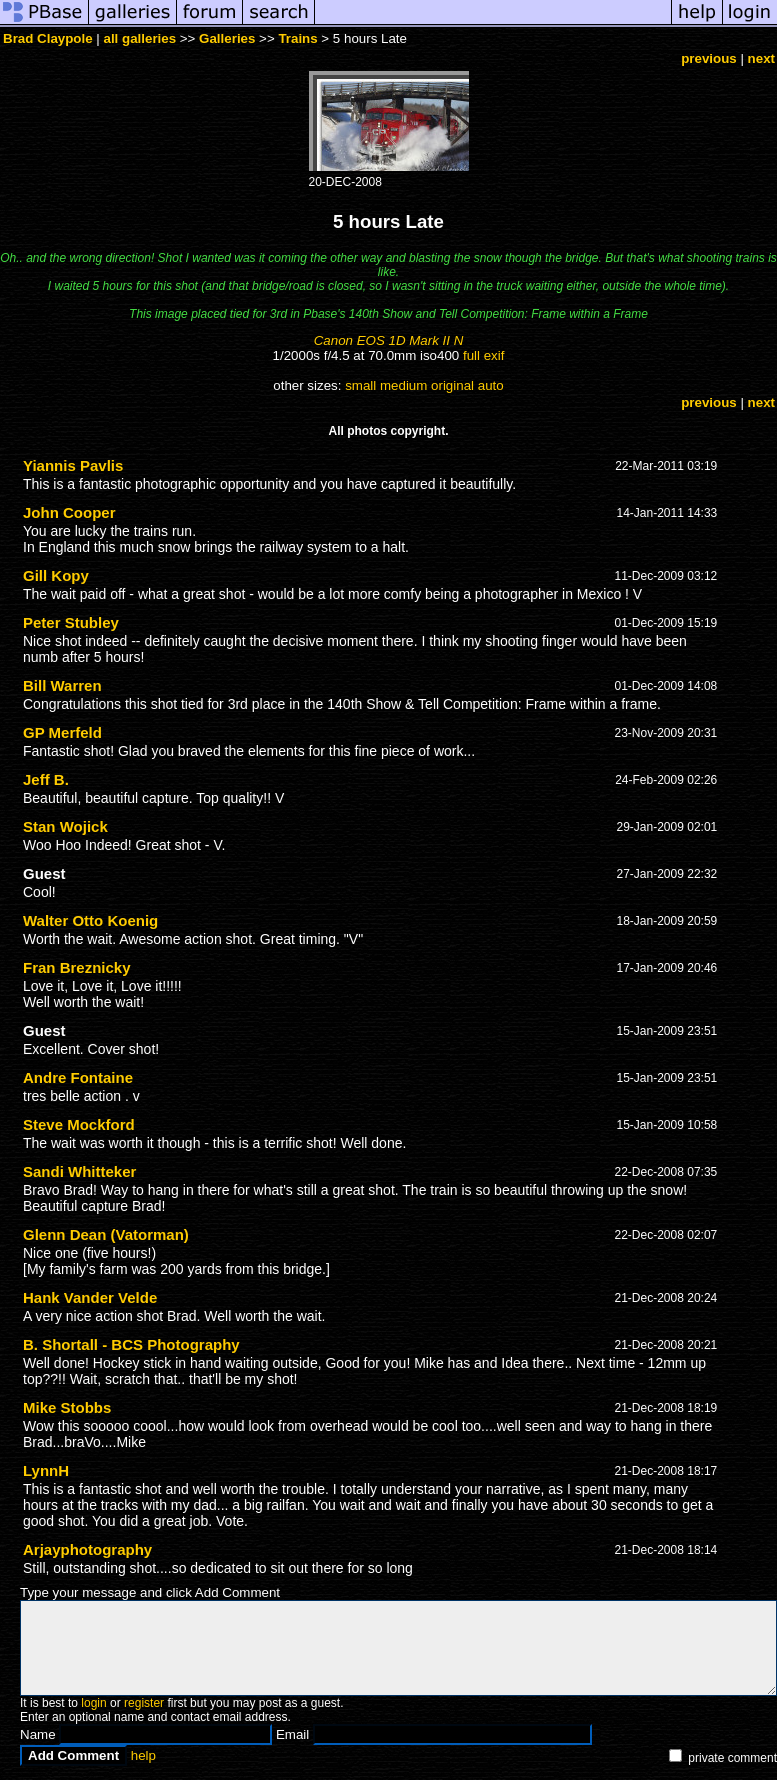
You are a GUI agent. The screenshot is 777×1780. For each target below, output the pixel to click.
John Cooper (69, 512)
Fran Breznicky (77, 967)
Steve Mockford (79, 1124)
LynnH (46, 1470)
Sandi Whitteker (79, 1171)
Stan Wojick (65, 826)
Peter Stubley (71, 622)
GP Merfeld (62, 732)
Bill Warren (62, 685)
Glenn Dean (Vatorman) (106, 1234)
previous (709, 58)
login (93, 1703)
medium (403, 385)
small (360, 385)
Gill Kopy (56, 575)
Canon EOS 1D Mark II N (389, 340)
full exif (483, 355)
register (144, 1703)
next (761, 58)
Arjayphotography (87, 1549)
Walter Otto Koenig (90, 920)
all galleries (140, 38)
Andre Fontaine (78, 1077)
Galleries (227, 38)
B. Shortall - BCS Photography (131, 1344)
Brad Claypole (48, 38)
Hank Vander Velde (90, 1297)
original (452, 385)
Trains (297, 38)
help (143, 1755)
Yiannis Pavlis (73, 465)
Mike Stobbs (67, 1407)
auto (491, 385)
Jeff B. (46, 779)
